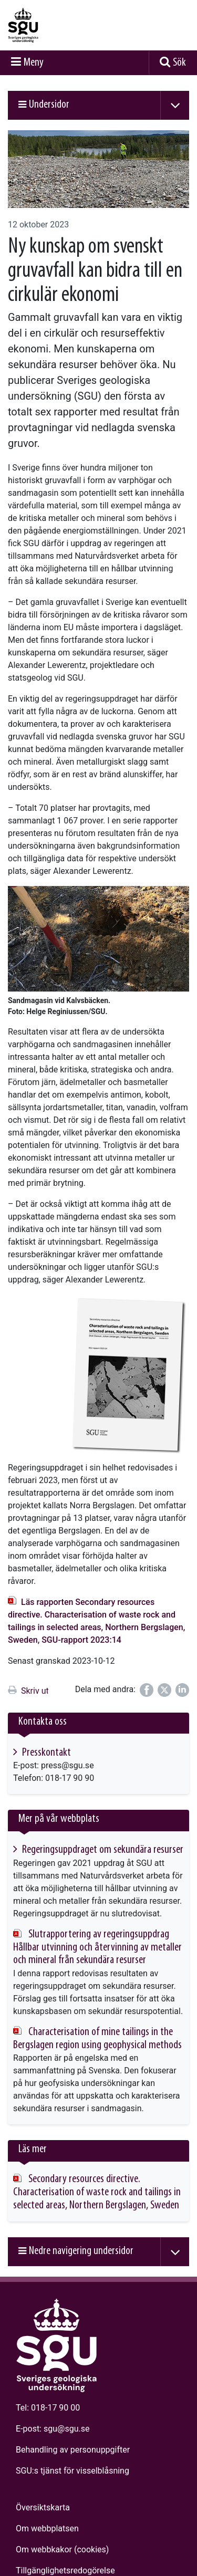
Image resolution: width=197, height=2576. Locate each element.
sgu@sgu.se (66, 2429)
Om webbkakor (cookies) (62, 2549)
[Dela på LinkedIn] (182, 1690)
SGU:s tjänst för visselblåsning (72, 2471)
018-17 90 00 (55, 2408)
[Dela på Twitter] (164, 1690)
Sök (179, 63)
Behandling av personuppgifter (73, 2450)
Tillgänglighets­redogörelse (65, 2570)
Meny (34, 63)
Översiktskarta (43, 2507)
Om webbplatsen (47, 2528)
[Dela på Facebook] (146, 1690)
